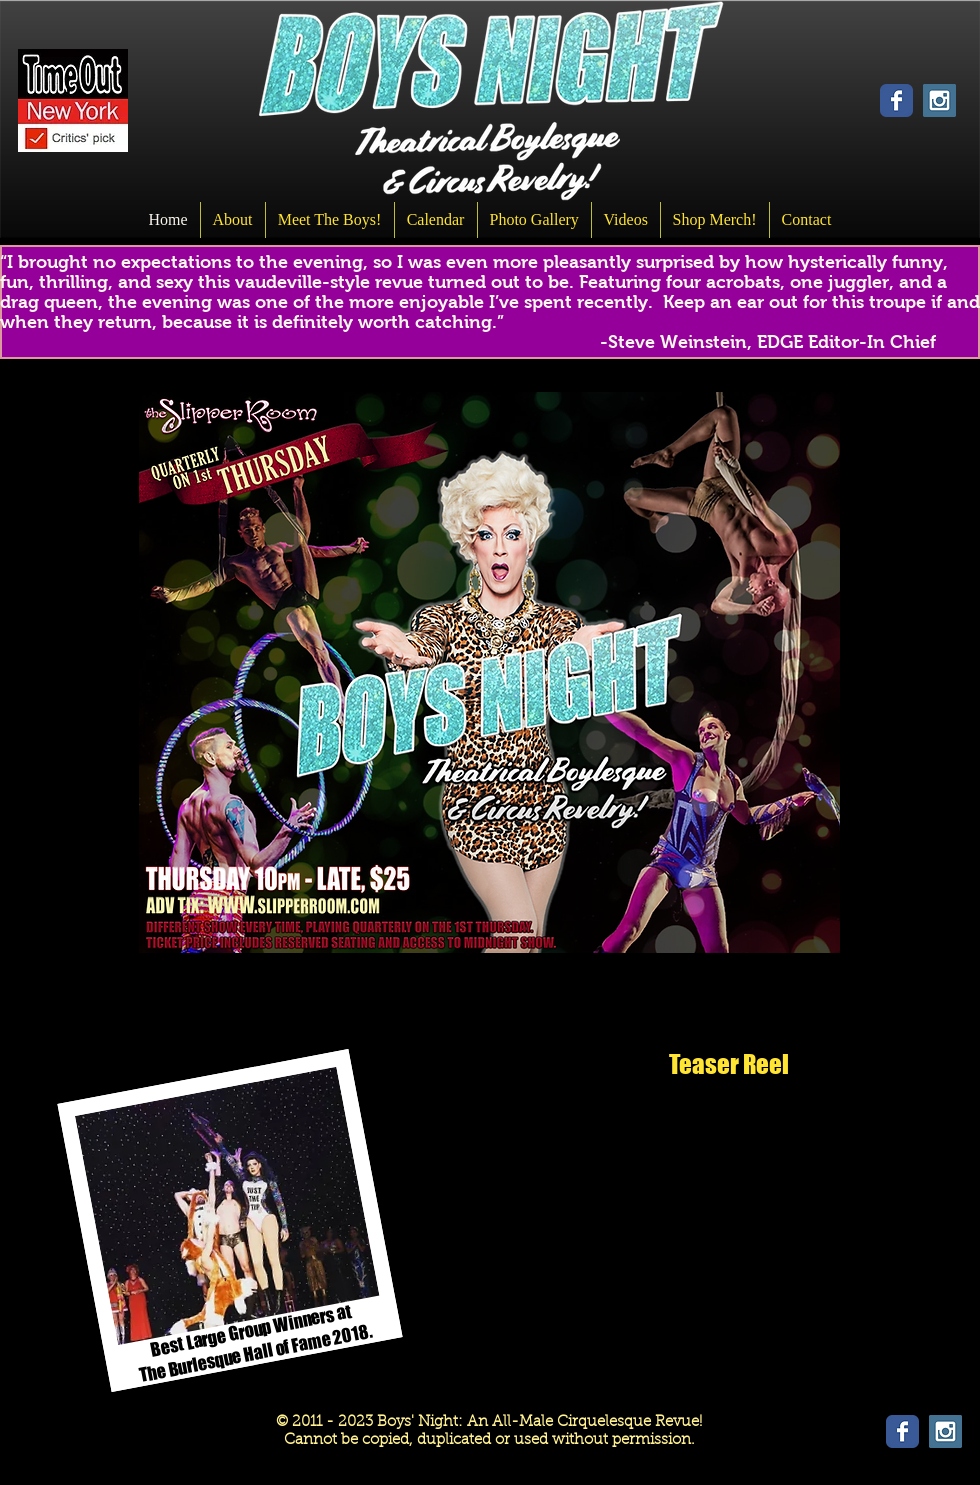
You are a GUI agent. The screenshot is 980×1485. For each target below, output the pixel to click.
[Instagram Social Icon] (939, 100)
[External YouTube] (729, 1219)
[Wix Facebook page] (896, 100)
